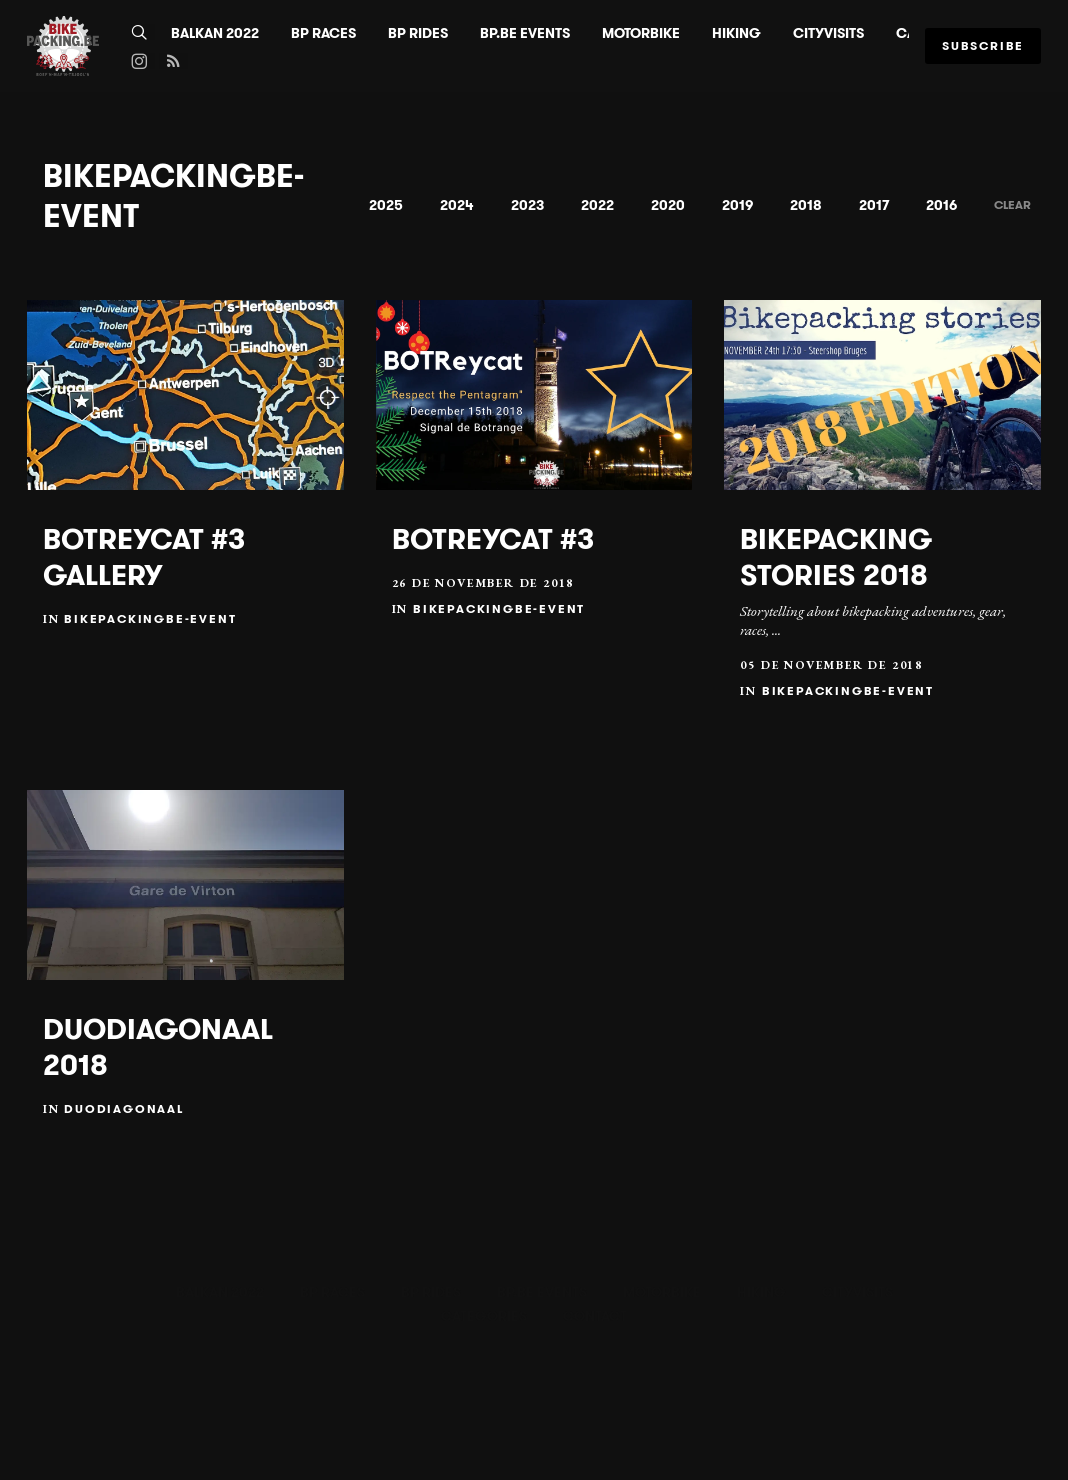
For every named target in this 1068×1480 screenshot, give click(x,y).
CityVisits (828, 33)
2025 (386, 205)
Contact (595, 1316)
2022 (597, 205)
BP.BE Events (525, 33)
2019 (737, 205)
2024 (457, 205)
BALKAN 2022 (215, 33)
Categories (484, 1316)
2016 (941, 205)
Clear (1012, 204)
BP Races (323, 33)
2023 (527, 205)
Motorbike (641, 33)
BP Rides (418, 33)
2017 (874, 205)
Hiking (736, 33)
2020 (668, 205)
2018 (806, 205)
